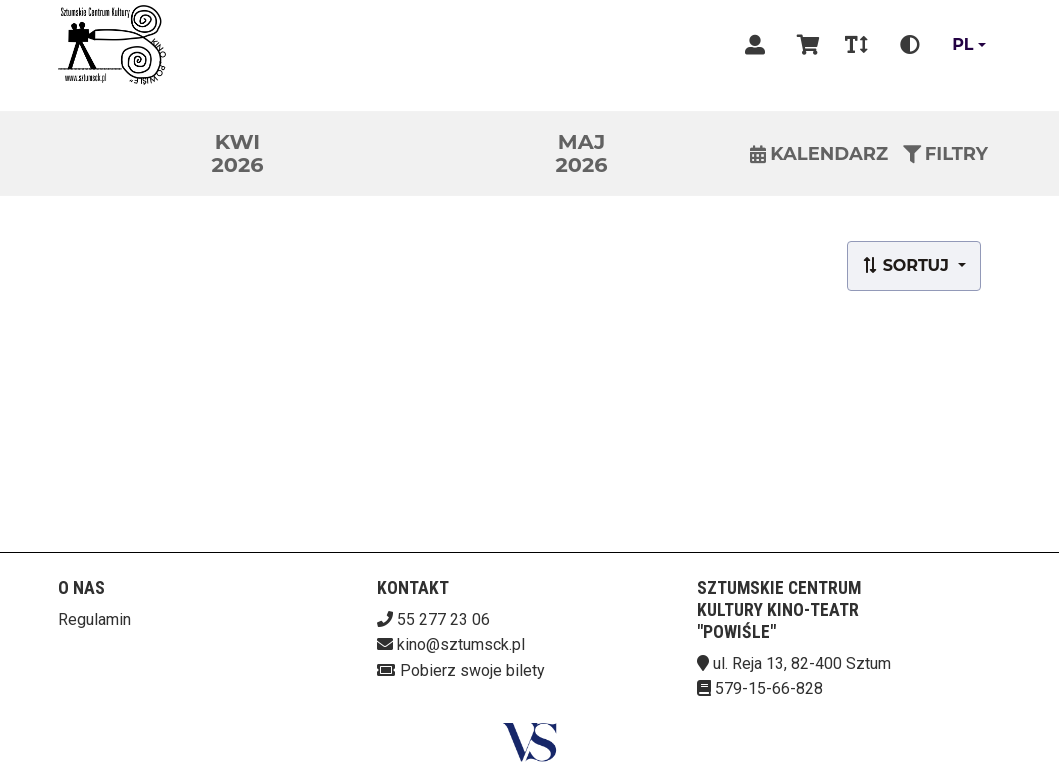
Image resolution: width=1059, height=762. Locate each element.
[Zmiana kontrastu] (910, 45)
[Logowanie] (755, 45)
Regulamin (94, 619)
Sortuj (907, 265)
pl (962, 44)
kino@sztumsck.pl (461, 644)
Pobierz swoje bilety (472, 670)
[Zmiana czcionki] (856, 45)
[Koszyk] (805, 45)
